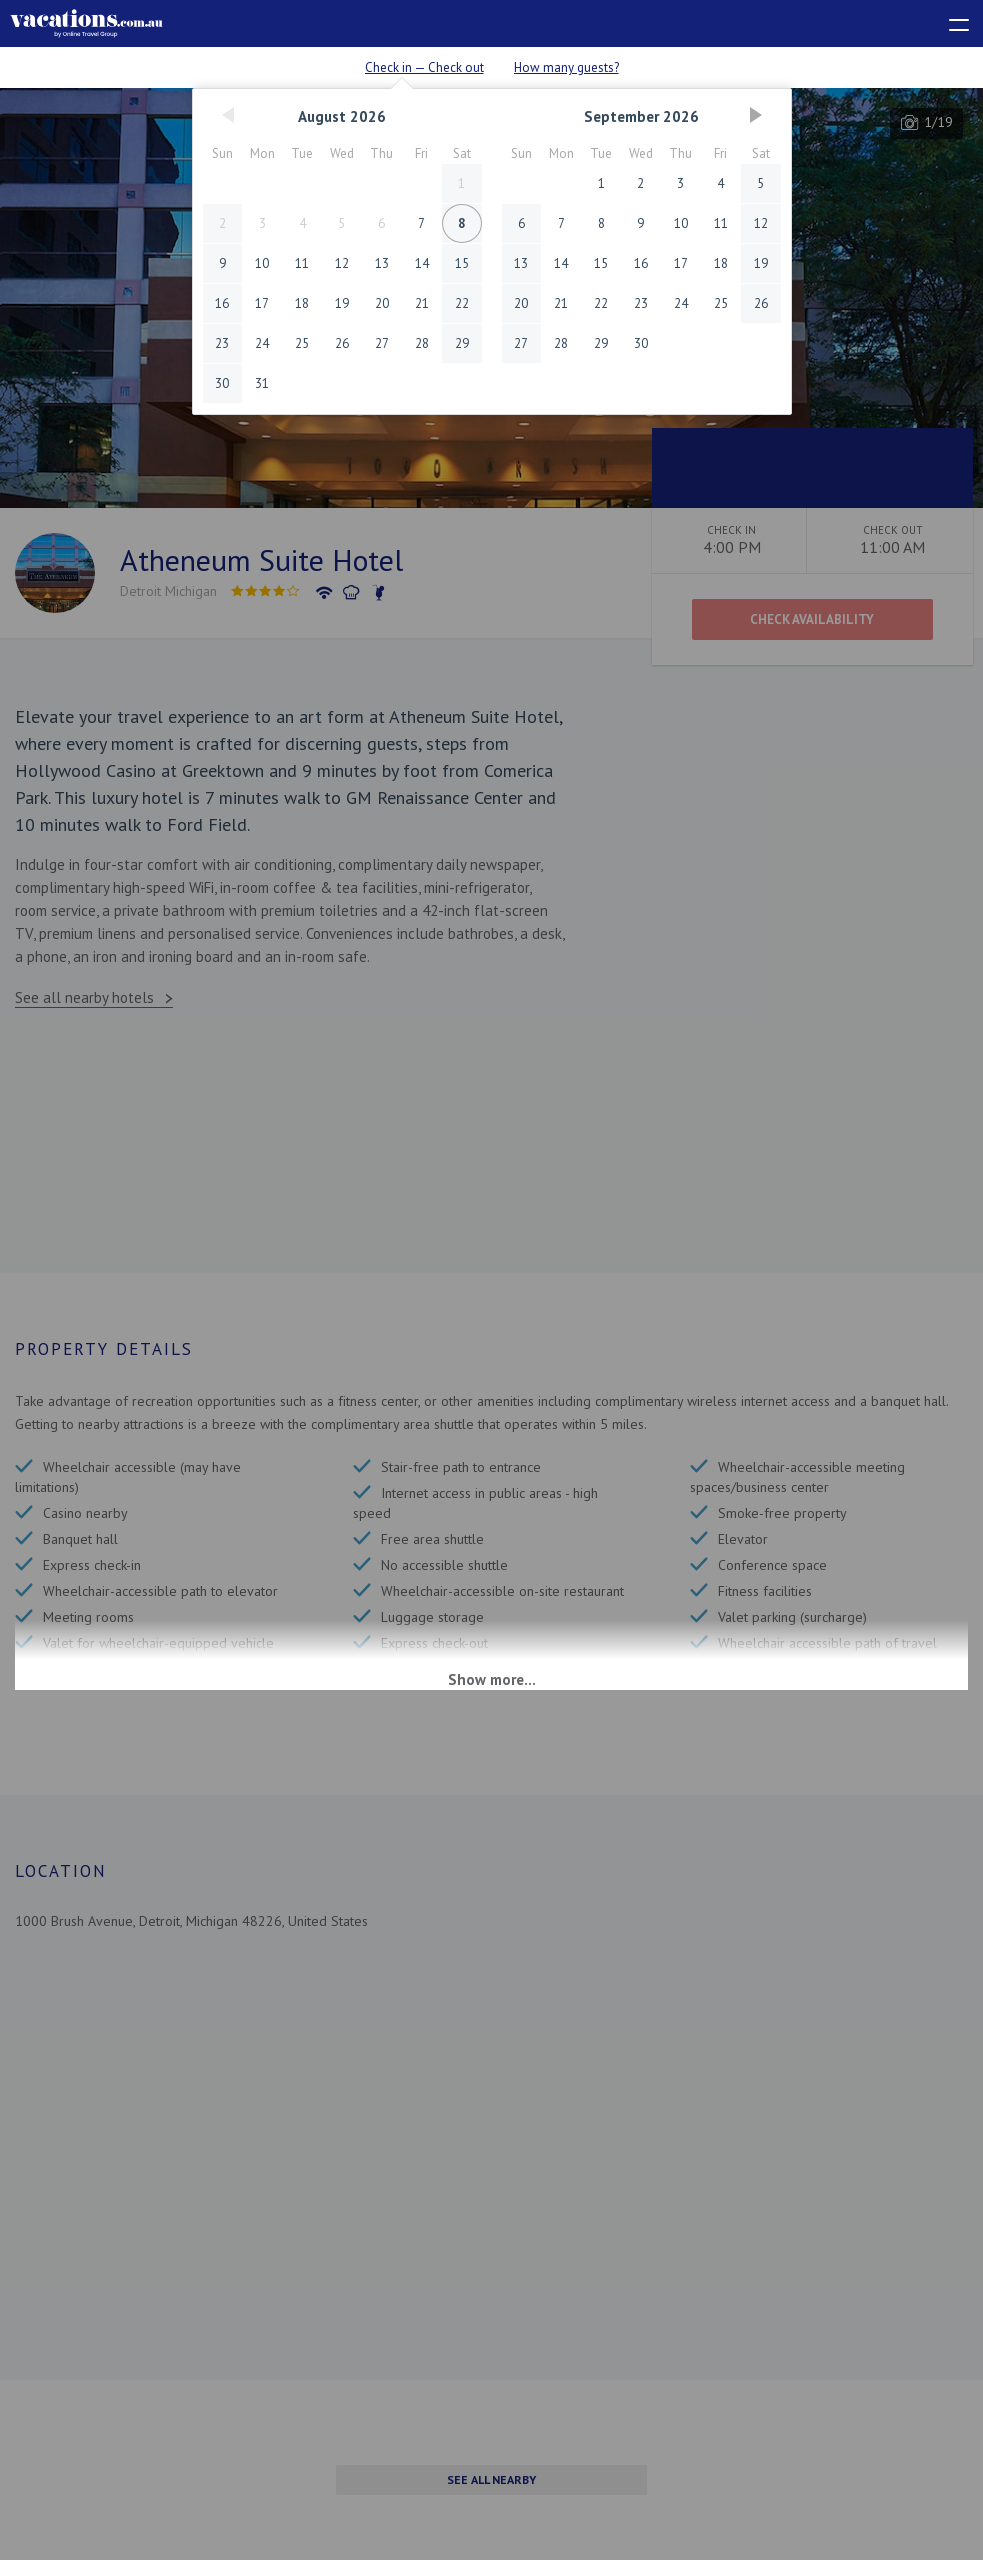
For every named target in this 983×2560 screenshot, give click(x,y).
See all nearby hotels (84, 997)
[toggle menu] (950, 21)
